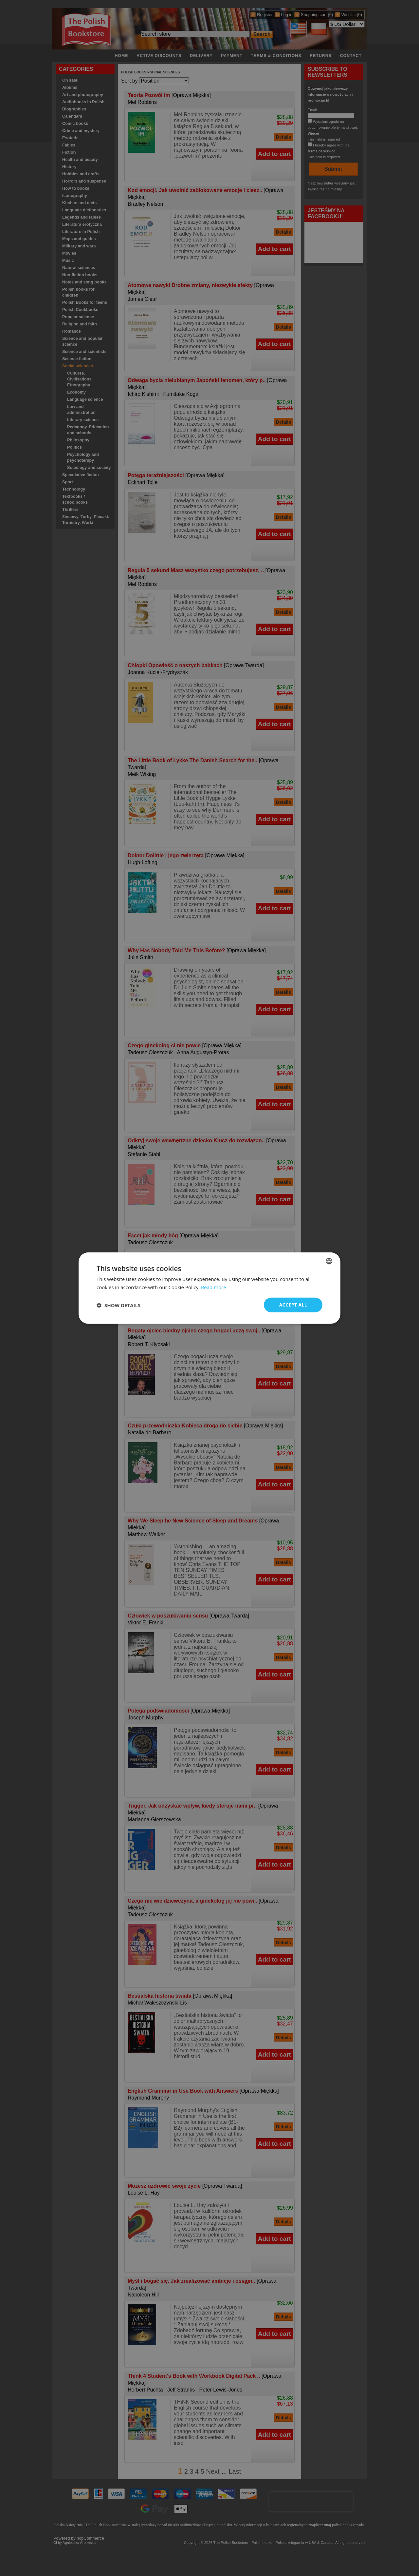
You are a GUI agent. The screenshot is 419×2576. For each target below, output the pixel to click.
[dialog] (209, 1288)
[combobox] (329, 1261)
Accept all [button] (293, 1305)
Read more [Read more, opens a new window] (213, 1287)
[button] (118, 1305)
